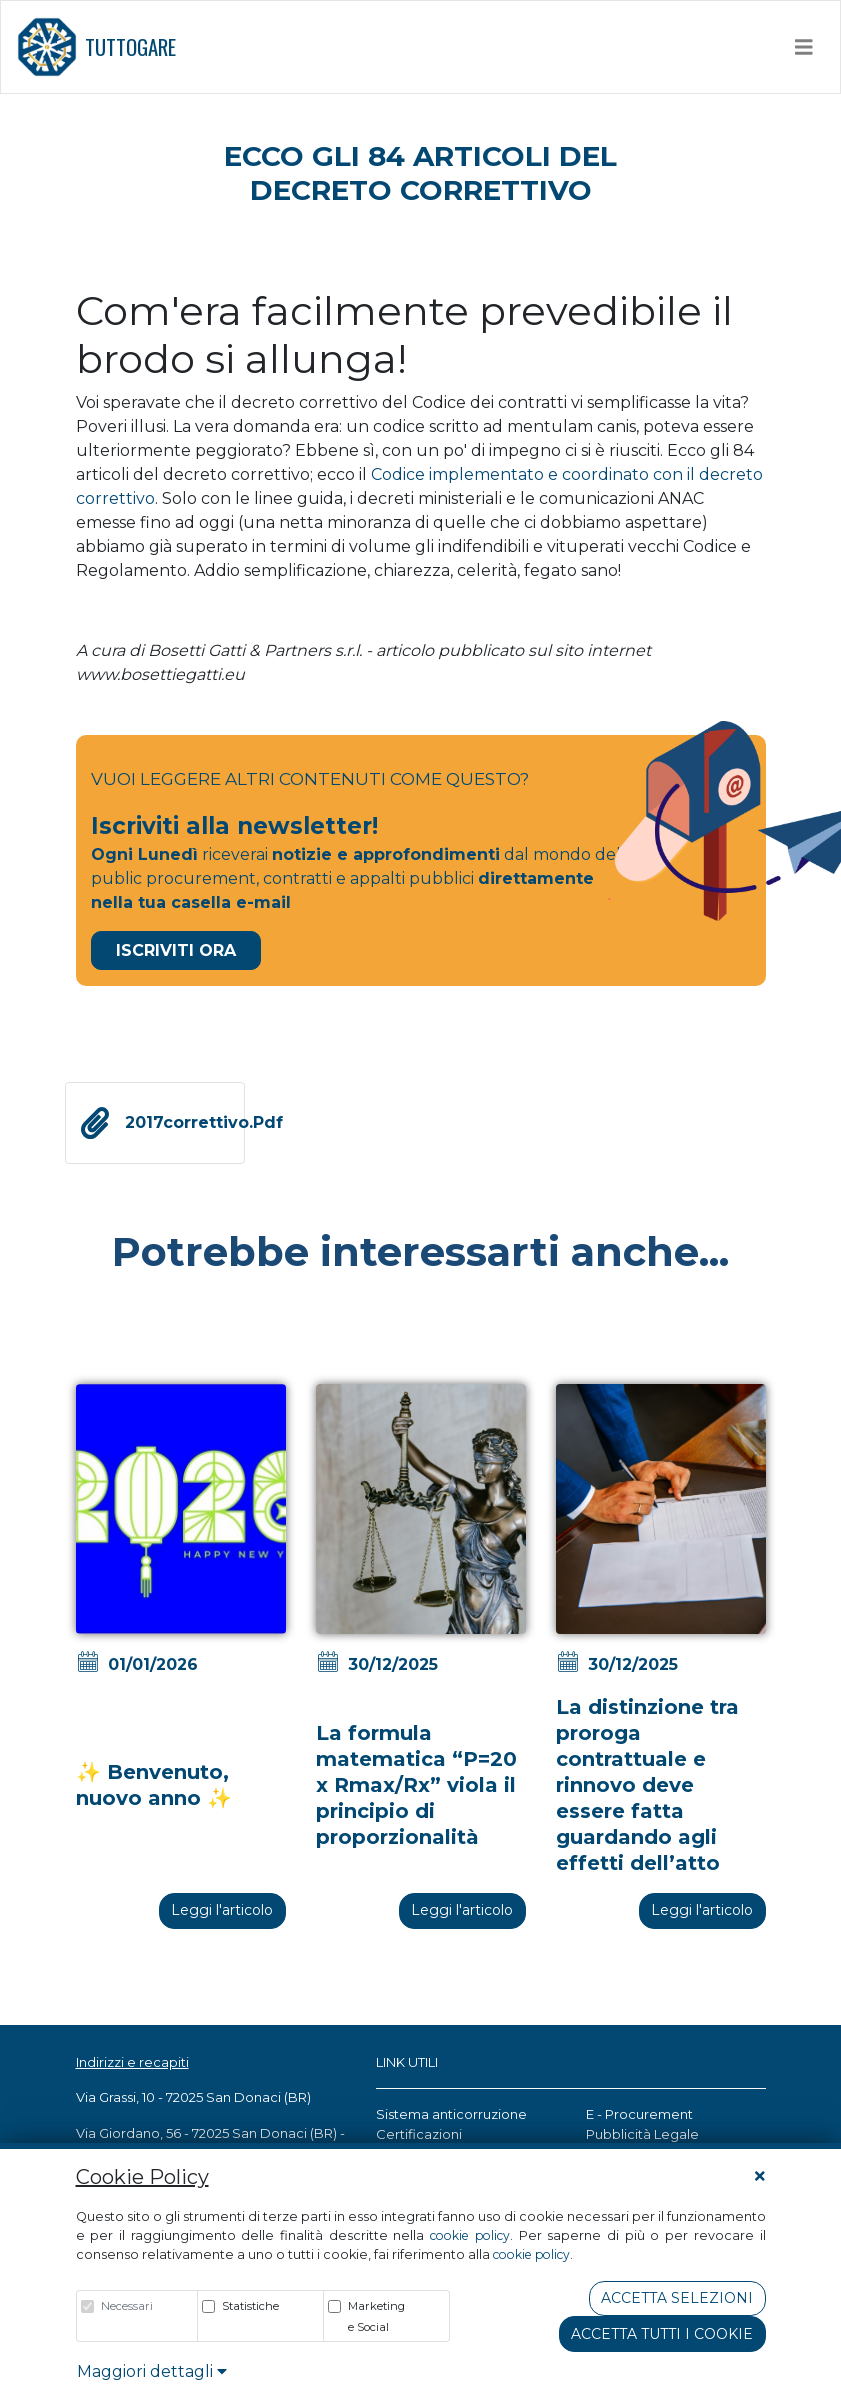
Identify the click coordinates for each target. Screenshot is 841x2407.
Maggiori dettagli (152, 2371)
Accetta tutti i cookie (662, 2334)
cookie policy (470, 2235)
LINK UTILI (407, 2062)
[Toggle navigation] (804, 47)
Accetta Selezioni (677, 2298)
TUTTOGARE (96, 47)
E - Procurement (639, 2114)
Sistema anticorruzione (451, 2114)
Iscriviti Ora (176, 950)
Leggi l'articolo (222, 1910)
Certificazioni (419, 2134)
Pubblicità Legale (642, 2134)
